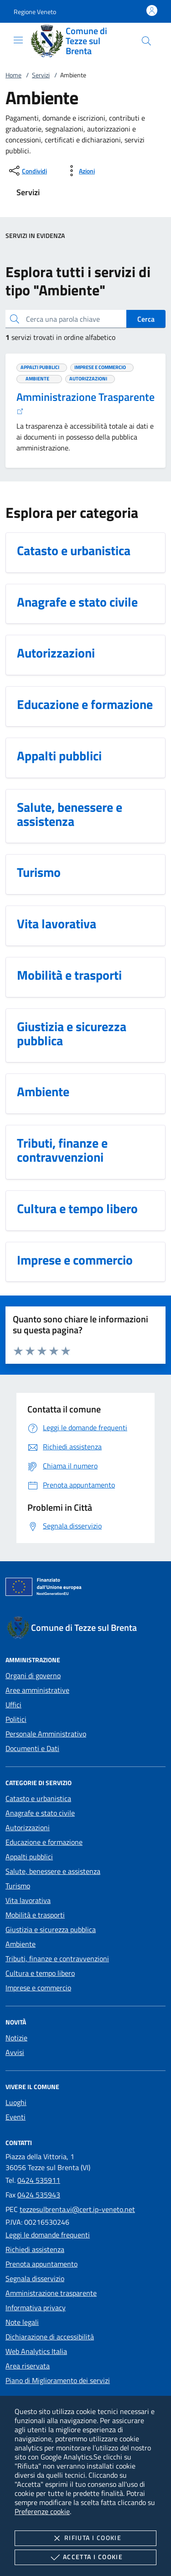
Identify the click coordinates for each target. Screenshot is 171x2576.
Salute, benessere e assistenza (52, 1871)
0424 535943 (38, 2194)
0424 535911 (38, 2180)
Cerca (146, 319)
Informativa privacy (35, 2307)
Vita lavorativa (28, 1900)
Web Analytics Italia (36, 2351)
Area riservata (27, 2365)
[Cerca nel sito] (146, 41)
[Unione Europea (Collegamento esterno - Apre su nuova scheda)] (85, 1588)
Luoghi (15, 2102)
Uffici (13, 1704)
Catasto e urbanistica (38, 1798)
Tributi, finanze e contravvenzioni (57, 1958)
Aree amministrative (37, 1690)
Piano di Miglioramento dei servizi (57, 2380)
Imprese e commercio (38, 1987)
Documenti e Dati (32, 1748)
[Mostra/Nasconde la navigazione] (18, 40)
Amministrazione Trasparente (85, 402)
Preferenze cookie (42, 2511)
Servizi (41, 75)
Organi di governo (33, 1675)
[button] (35, 11)
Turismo (17, 1885)
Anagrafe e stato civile (40, 1812)
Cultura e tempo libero (40, 1973)
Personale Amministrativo (45, 1733)
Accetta (85, 2557)
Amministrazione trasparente (51, 2293)
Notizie (16, 2037)
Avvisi (14, 2052)
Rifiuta (85, 2538)
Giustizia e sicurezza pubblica (50, 1929)
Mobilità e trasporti (35, 1914)
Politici (15, 1719)
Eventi (15, 2116)
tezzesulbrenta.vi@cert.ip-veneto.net (77, 2209)
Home (13, 75)
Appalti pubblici (29, 1856)
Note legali (22, 2322)
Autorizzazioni (27, 1827)
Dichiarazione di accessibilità (49, 2336)
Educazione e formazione (44, 1842)
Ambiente (20, 1943)
